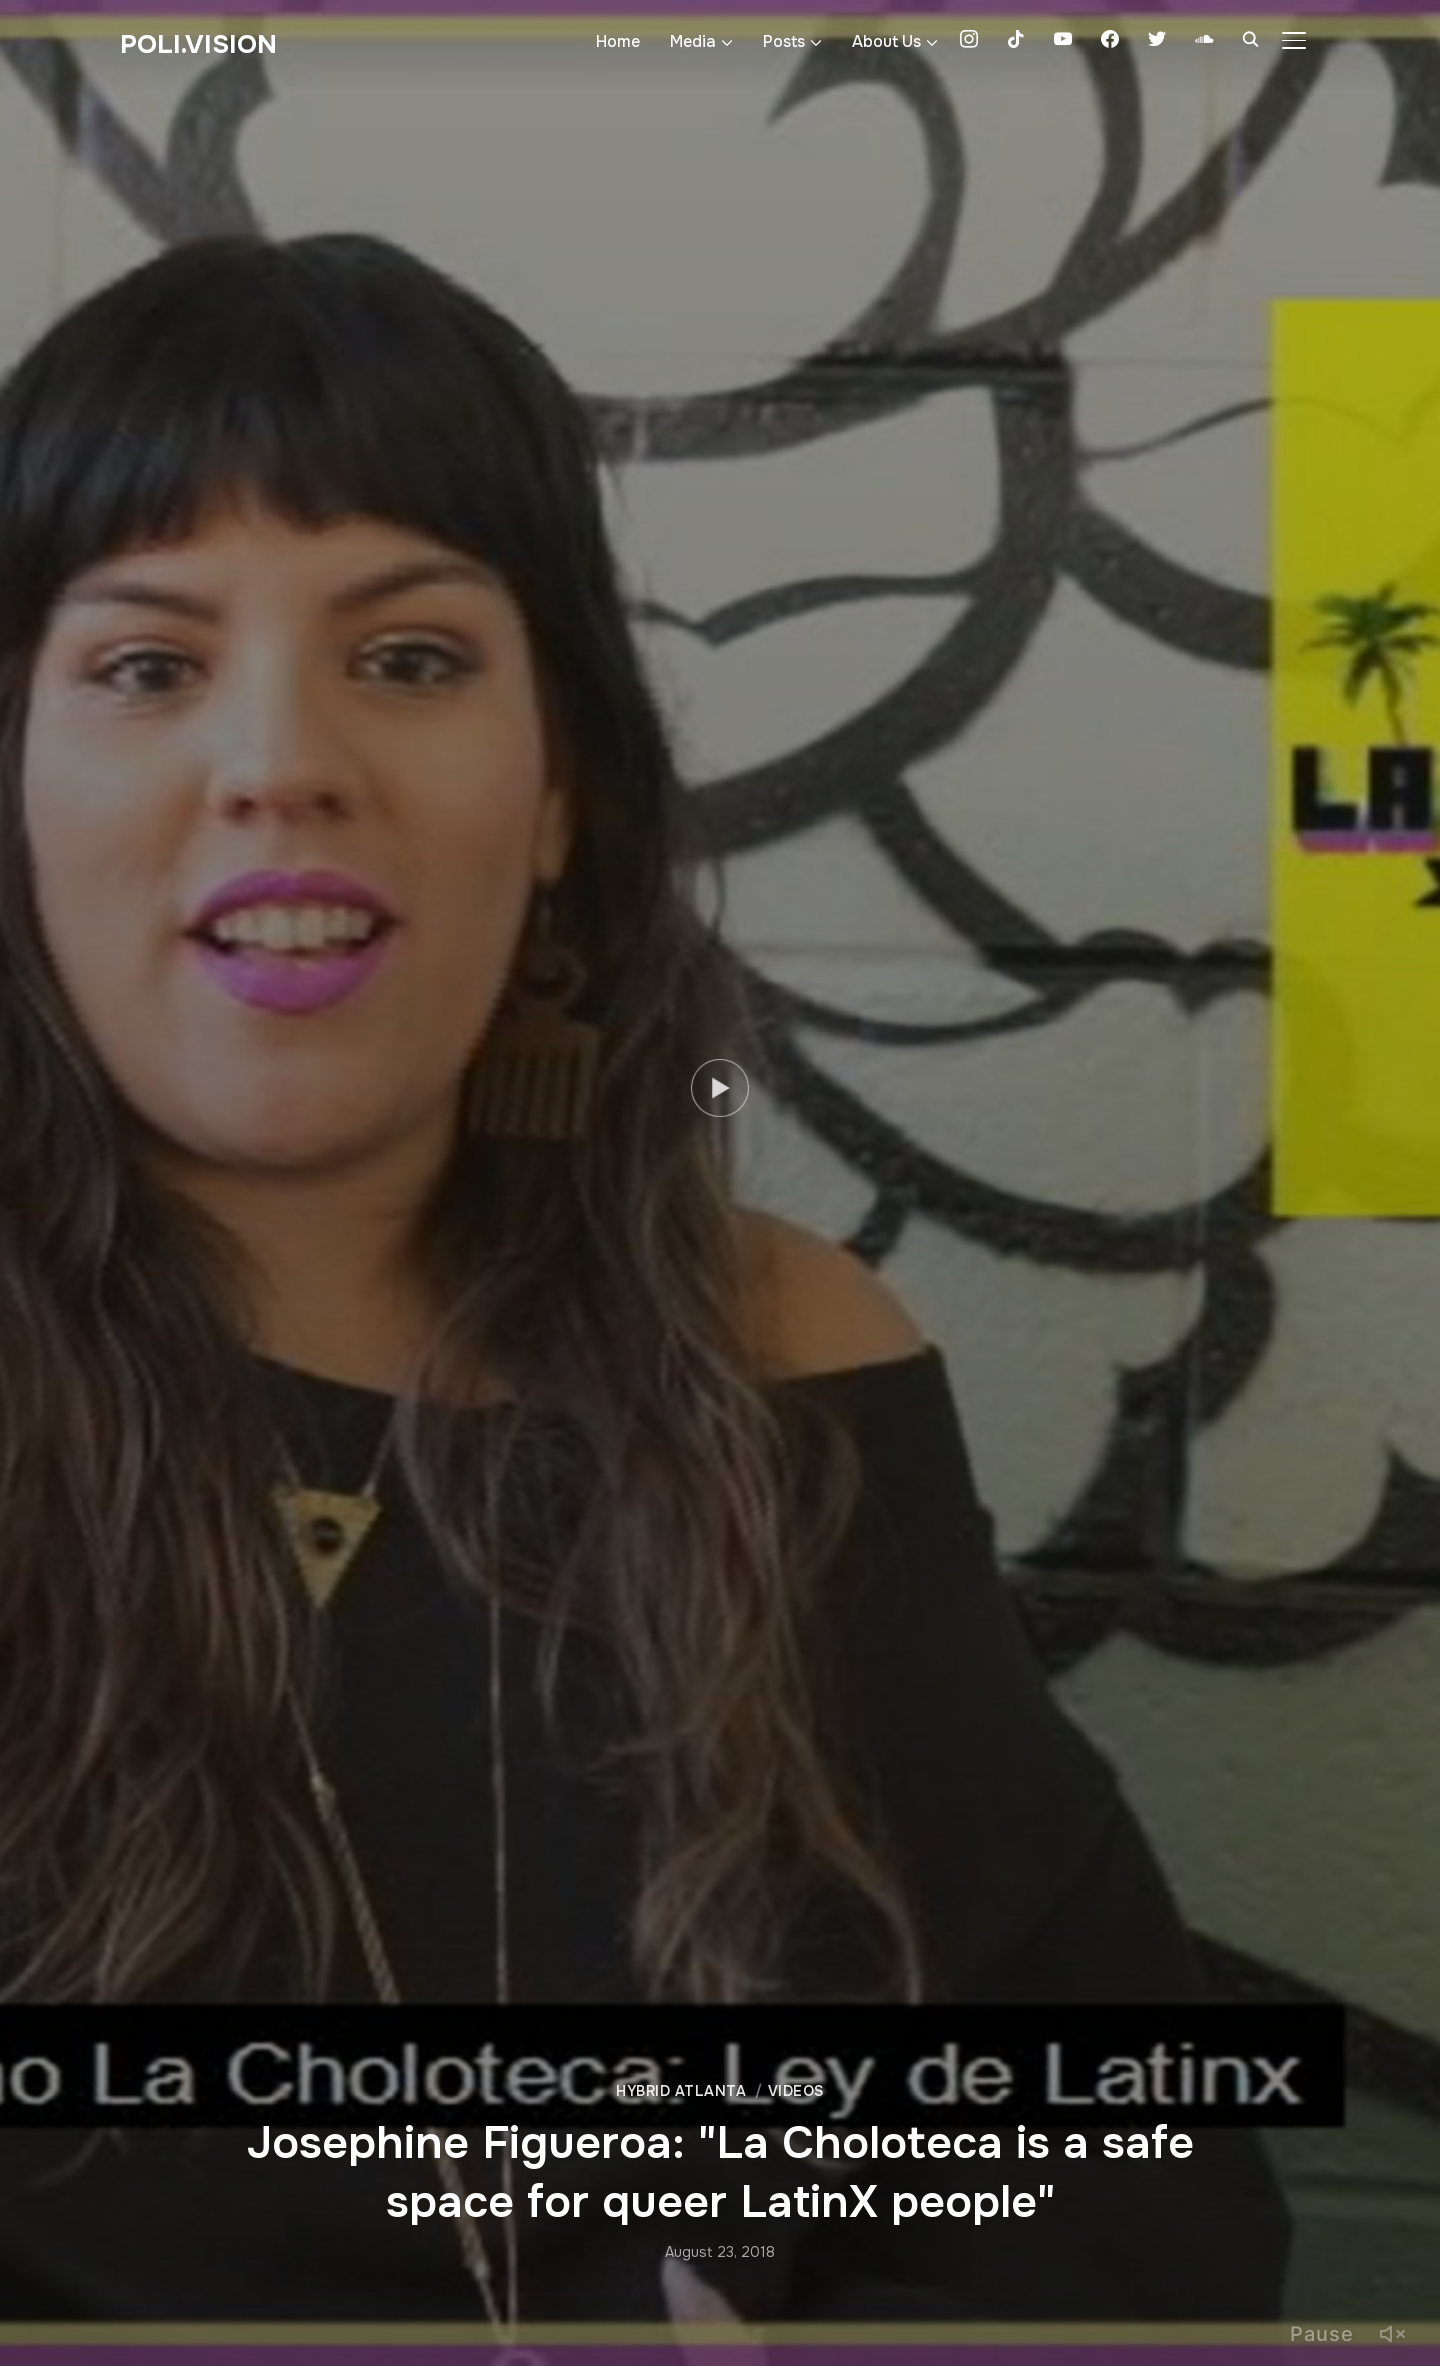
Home (618, 41)
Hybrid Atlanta (681, 2091)
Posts (784, 41)
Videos (796, 2091)
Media (693, 41)
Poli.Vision (198, 44)
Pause (1322, 2334)
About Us (886, 41)
